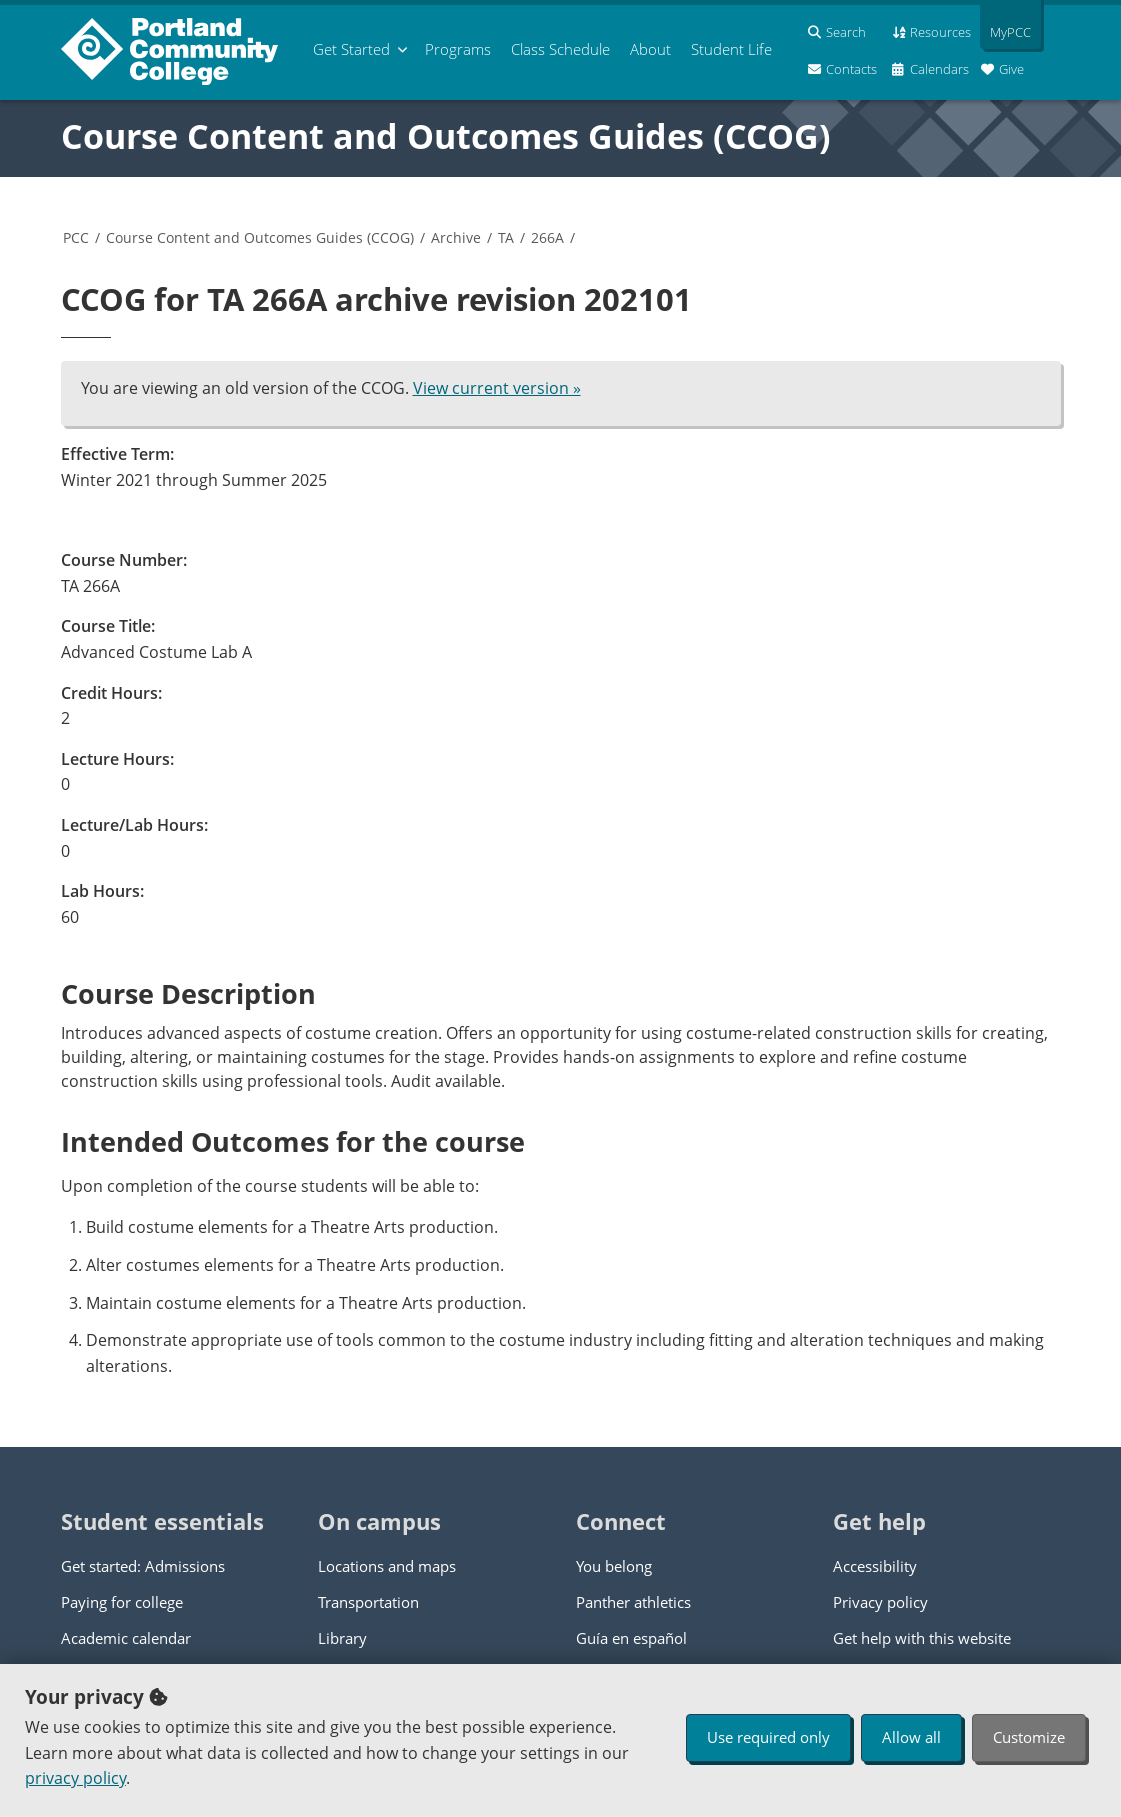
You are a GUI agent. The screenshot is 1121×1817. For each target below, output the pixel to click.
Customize (1029, 1737)
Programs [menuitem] (458, 49)
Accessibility (875, 1566)
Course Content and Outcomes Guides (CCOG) (446, 136)
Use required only (768, 1737)
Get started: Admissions (143, 1566)
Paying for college (122, 1602)
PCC (76, 237)
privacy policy (75, 1778)
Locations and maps (387, 1566)
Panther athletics (633, 1602)
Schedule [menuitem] (560, 49)
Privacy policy (880, 1602)
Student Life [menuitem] (731, 49)
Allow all (911, 1737)
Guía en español (631, 1638)
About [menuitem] (650, 49)
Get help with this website (922, 1638)
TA (506, 237)
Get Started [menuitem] (351, 49)
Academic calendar (126, 1638)
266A (547, 237)
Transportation (368, 1602)
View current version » (497, 388)
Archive (456, 237)
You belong (614, 1566)
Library (342, 1638)
